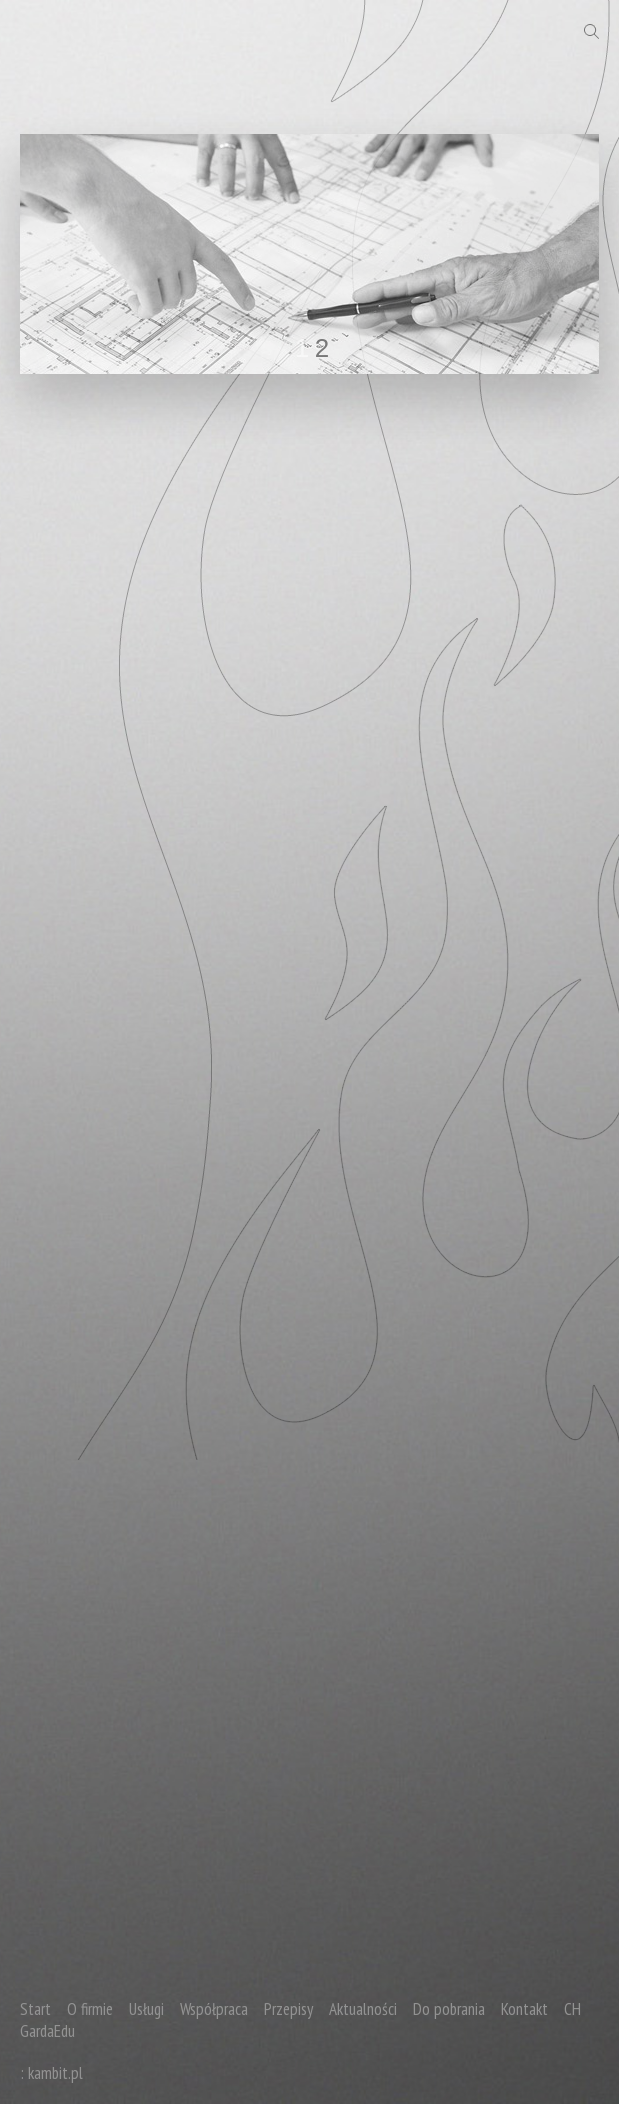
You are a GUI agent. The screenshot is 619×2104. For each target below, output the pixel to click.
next (543, 250)
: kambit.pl (51, 2073)
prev (76, 250)
